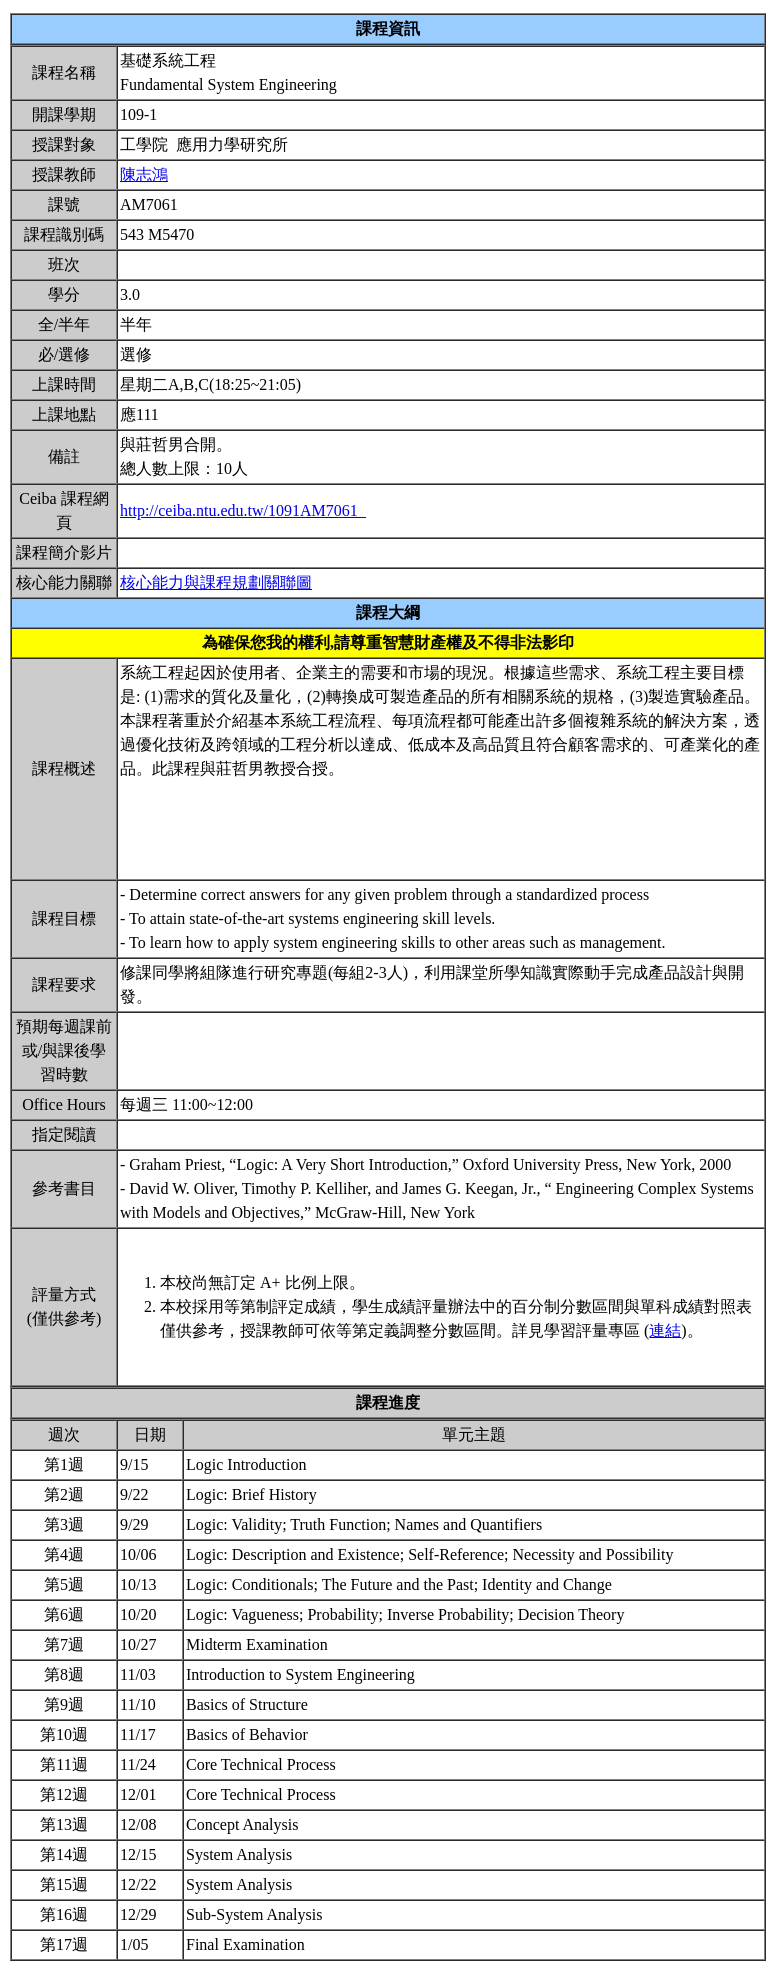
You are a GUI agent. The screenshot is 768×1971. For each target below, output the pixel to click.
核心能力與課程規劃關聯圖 (216, 582)
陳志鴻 (144, 174)
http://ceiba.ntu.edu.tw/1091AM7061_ (243, 510)
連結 (665, 1330)
